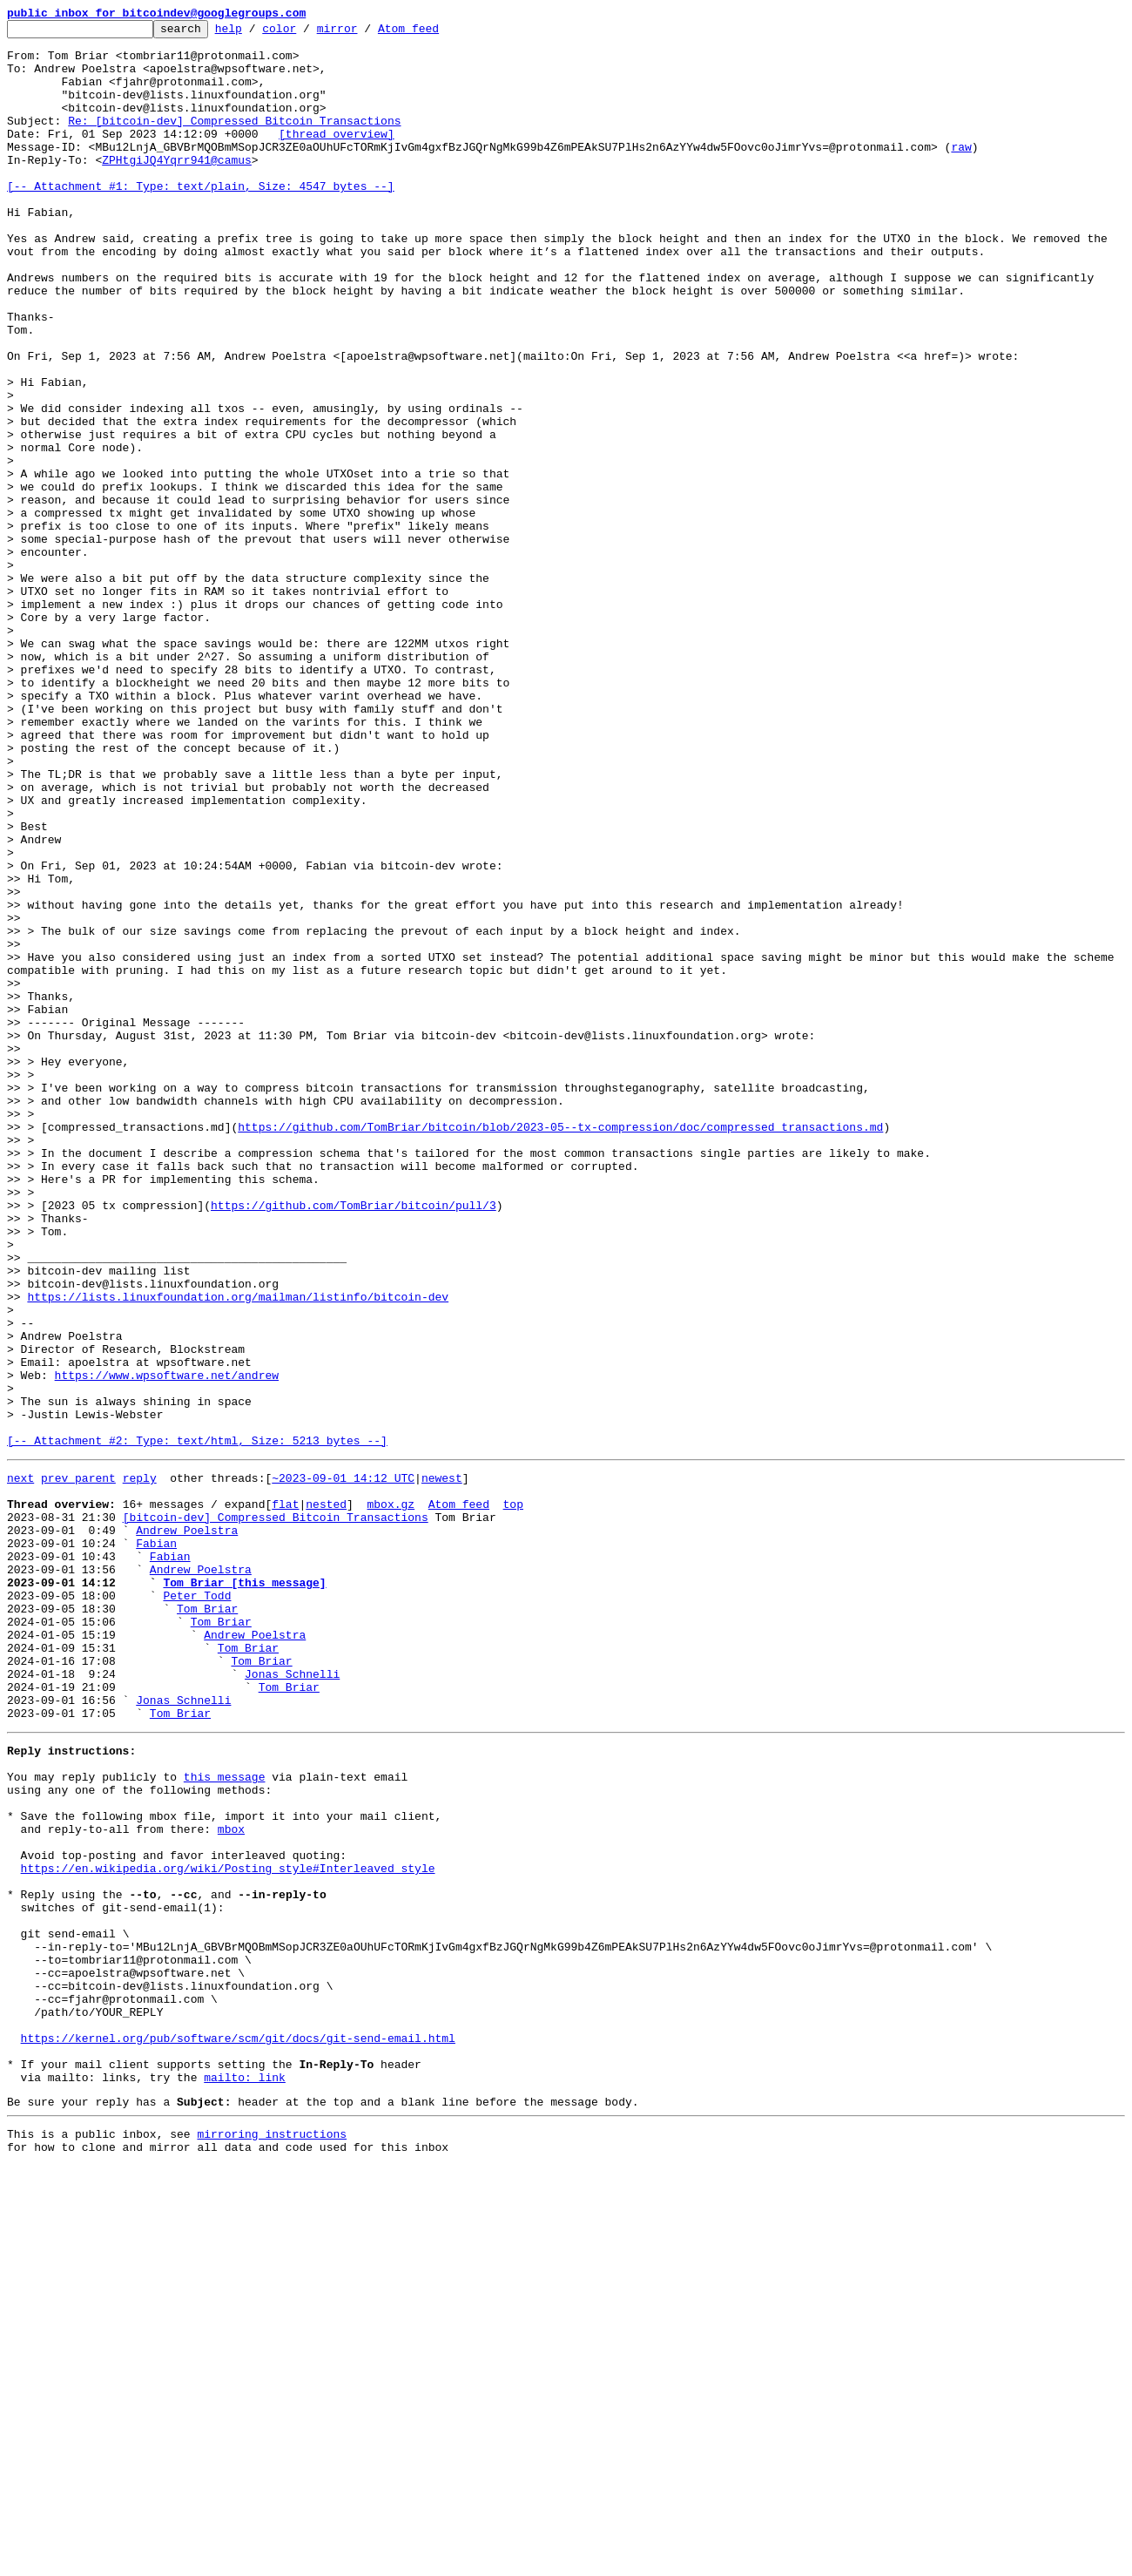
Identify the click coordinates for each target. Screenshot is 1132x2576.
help (255, 33)
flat (285, 1796)
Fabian (156, 1843)
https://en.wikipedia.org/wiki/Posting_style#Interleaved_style (228, 2228)
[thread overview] (336, 157)
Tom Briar (207, 1922)
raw (961, 172)
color (306, 33)
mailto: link (245, 2479)
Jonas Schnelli (292, 2000)
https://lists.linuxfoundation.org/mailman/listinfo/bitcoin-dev (237, 1552)
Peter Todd (197, 1906)
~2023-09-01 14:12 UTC (343, 1765)
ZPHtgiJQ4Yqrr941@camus (177, 188)
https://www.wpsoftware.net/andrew (167, 1646)
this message (225, 2118)
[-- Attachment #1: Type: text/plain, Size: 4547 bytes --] (200, 219)
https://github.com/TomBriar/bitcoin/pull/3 (353, 1442)
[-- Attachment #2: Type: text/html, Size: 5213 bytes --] (197, 1725)
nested (326, 1796)
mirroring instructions (272, 2541)
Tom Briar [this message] (244, 1890)
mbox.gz (390, 1796)
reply (140, 1765)
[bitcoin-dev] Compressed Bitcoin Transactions (275, 1812)
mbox (231, 2181)
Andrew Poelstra (187, 1828)
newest (441, 1765)
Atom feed (435, 33)
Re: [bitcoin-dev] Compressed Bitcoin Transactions (234, 141)
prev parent (78, 1765)
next (20, 1765)
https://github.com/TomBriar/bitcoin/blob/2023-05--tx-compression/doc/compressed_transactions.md (560, 1348)
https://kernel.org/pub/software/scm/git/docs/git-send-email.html (238, 2432)
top (512, 1796)
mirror (364, 33)
